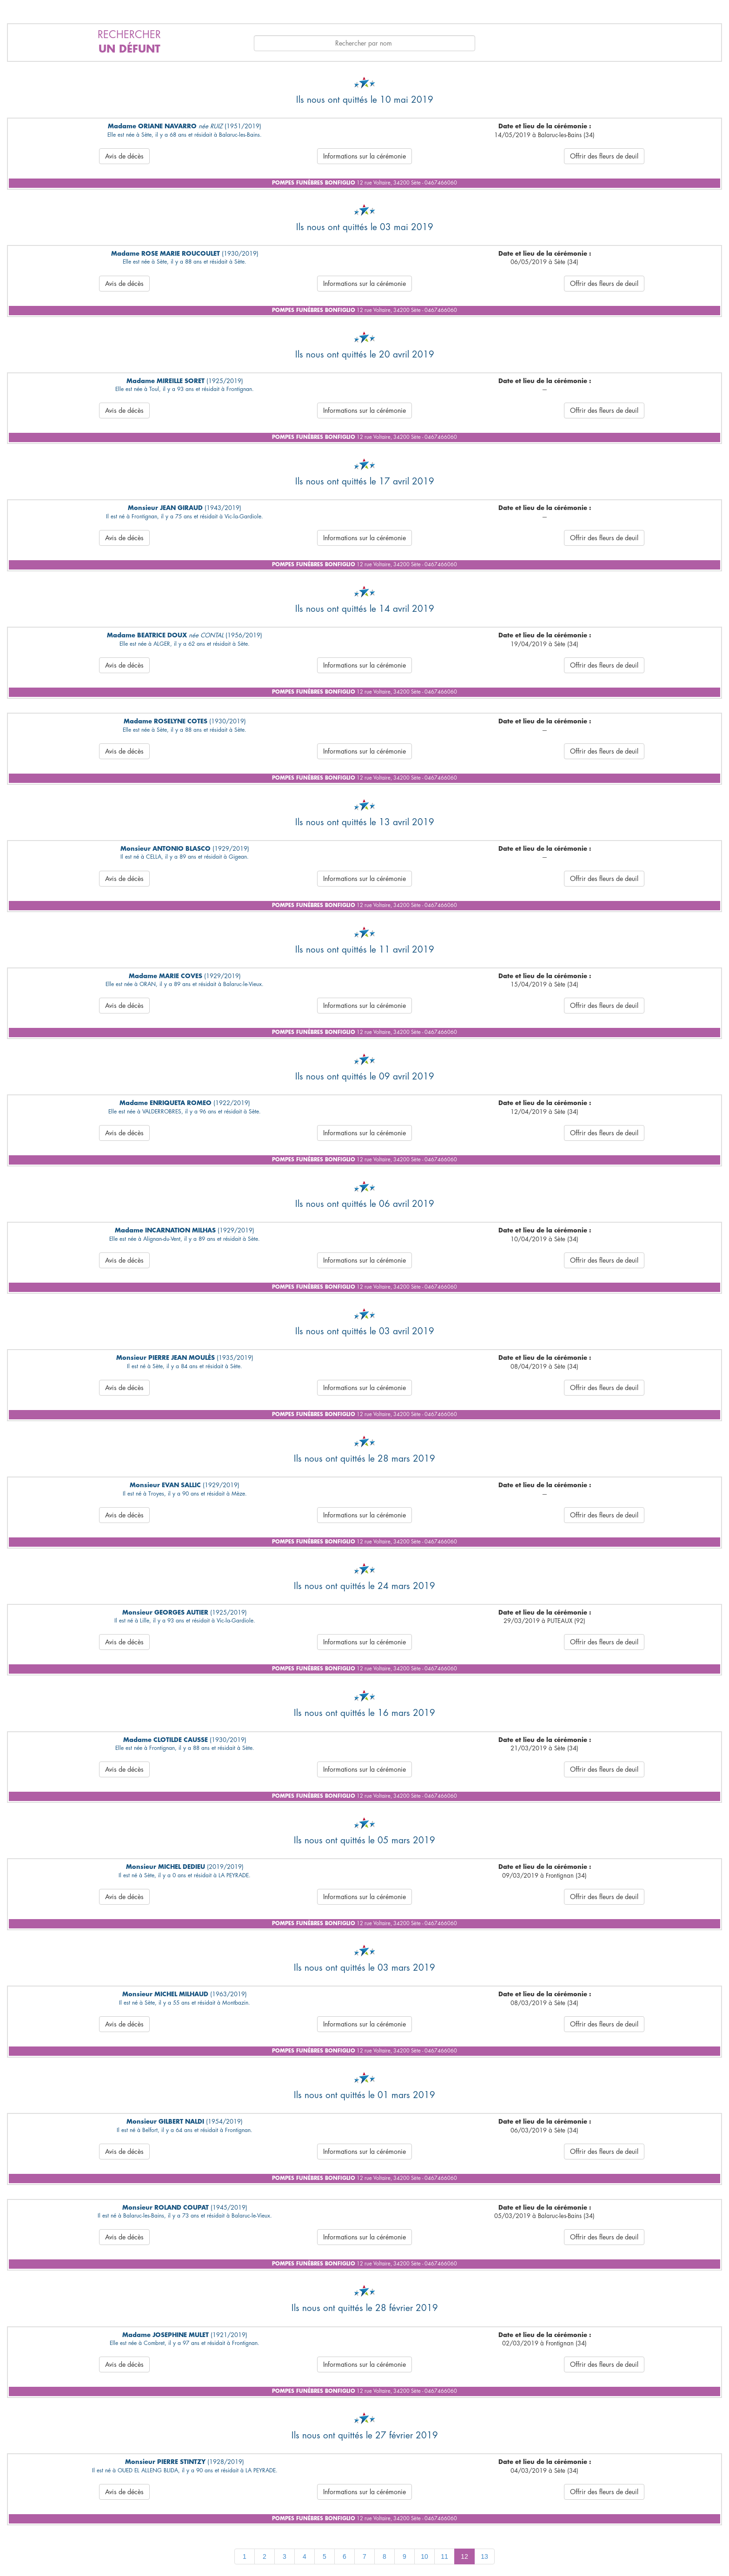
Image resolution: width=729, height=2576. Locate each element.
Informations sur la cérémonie (364, 156)
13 (484, 2556)
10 (424, 2556)
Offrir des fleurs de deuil (604, 156)
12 (464, 2556)
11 (444, 2556)
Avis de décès (124, 156)
